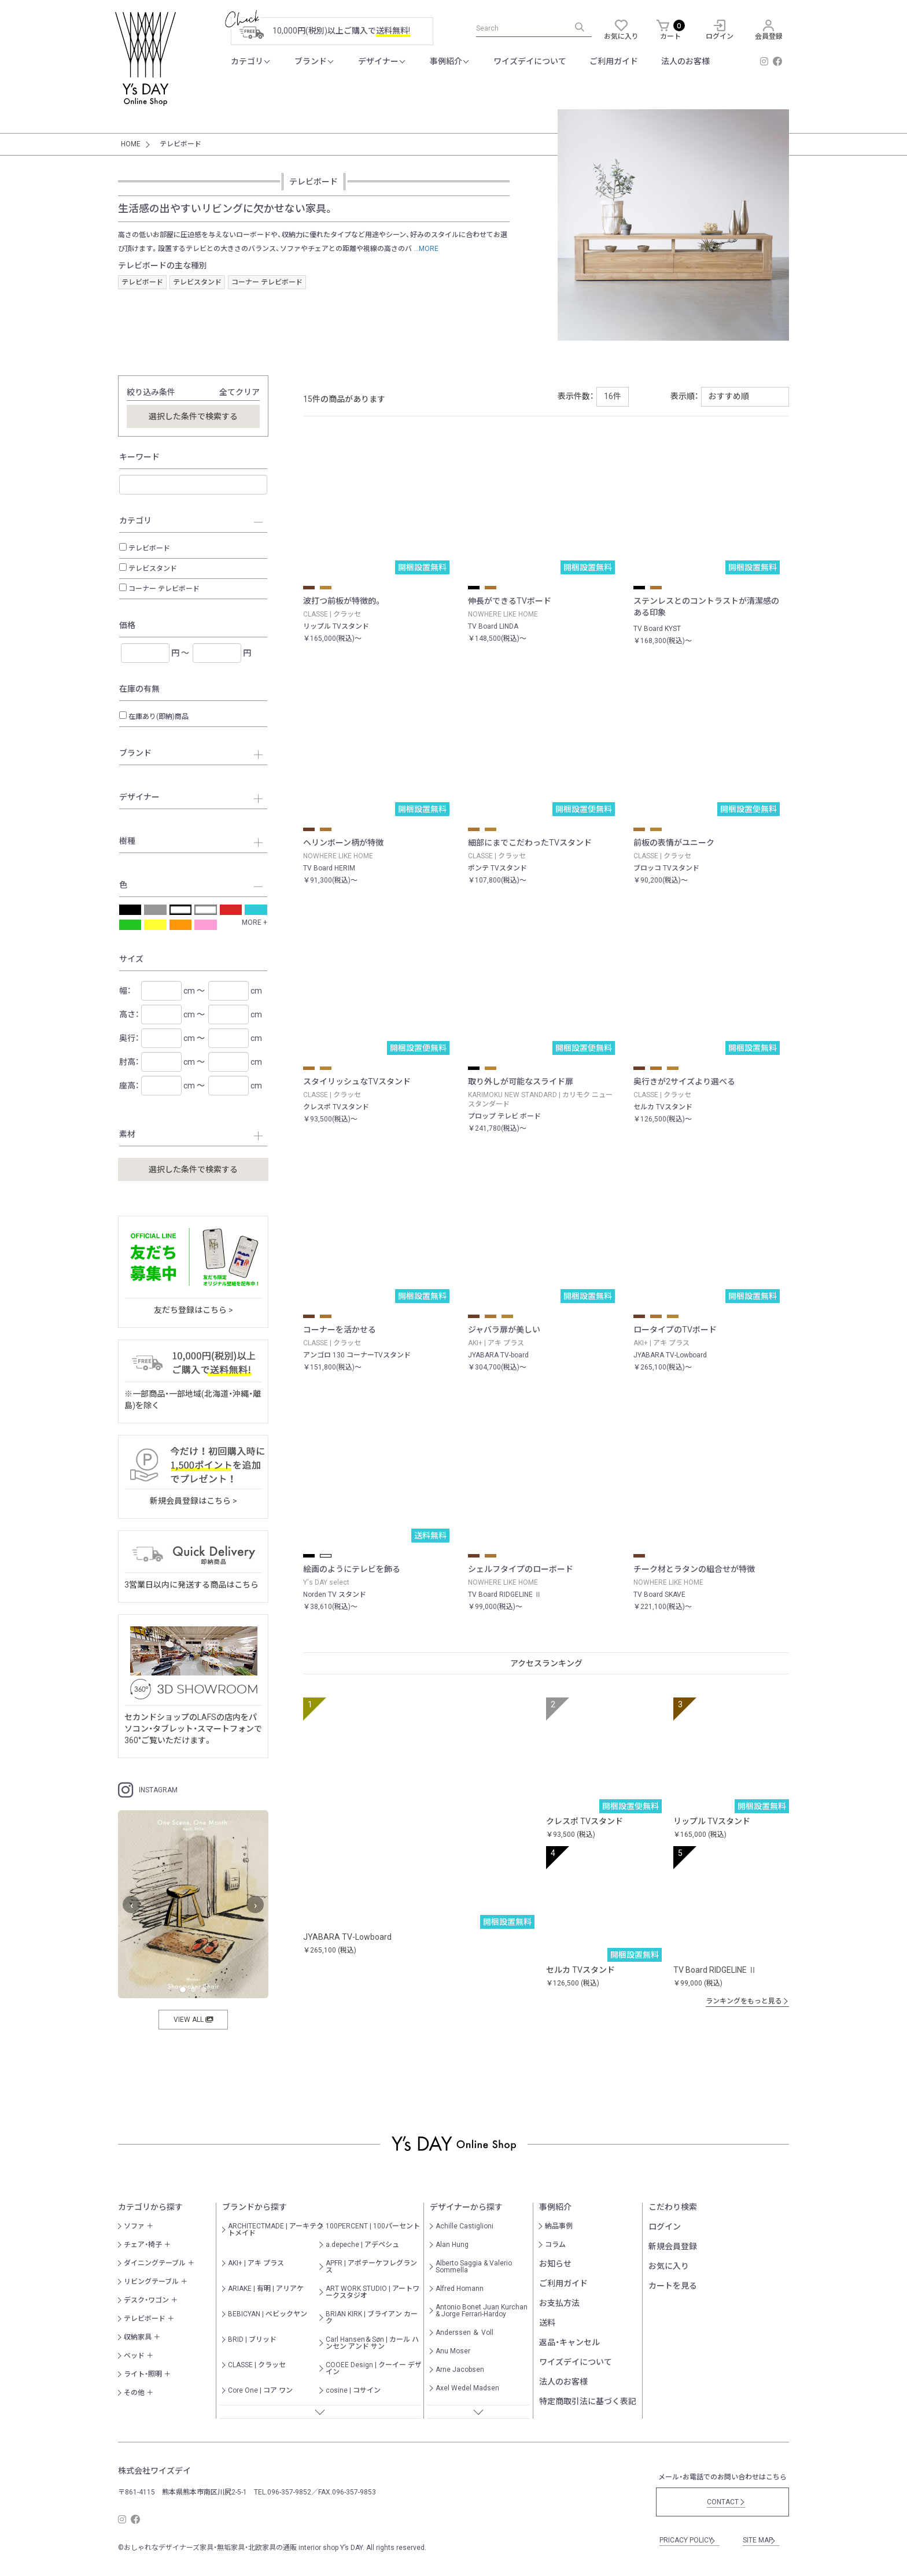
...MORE (425, 249)
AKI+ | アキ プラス (256, 2263)
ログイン (664, 2227)
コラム (555, 2244)
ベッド (134, 2355)
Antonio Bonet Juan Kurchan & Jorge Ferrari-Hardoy (482, 2310)
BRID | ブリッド (252, 2339)
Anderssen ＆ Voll (464, 2332)
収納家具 (138, 2337)
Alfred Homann (460, 2288)
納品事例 (559, 2226)
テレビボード (142, 282)
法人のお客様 (685, 61)
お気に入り (668, 2266)
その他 (134, 2392)
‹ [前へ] (131, 1905)
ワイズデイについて (529, 61)
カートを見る (672, 2286)
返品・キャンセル (569, 2342)
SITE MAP (759, 2540)
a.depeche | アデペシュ (362, 2244)
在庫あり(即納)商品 (158, 717)
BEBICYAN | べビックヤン (267, 2314)
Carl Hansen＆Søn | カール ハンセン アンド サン (372, 2343)
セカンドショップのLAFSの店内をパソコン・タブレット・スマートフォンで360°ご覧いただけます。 (193, 1729)
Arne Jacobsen (460, 2369)
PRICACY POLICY (687, 2540)
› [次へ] (255, 1905)
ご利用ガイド (613, 61)
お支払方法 (559, 2303)
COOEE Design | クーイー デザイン (374, 2368)
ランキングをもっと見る (747, 2001)
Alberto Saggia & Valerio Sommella (474, 2267)
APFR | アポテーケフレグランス (371, 2267)
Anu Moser (453, 2351)
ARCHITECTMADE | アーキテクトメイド (275, 2230)
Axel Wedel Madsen (467, 2388)
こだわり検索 (672, 2207)
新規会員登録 (672, 2246)
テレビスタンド (197, 282)
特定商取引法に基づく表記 (587, 2401)
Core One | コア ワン (260, 2390)
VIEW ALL (193, 2020)
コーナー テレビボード (267, 282)
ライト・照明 (143, 2374)
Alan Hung (452, 2244)
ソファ (134, 2226)
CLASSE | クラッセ (257, 2364)
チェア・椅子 (143, 2244)
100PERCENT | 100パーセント (373, 2226)
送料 (547, 2323)
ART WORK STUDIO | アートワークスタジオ (372, 2292)
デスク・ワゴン (146, 2300)
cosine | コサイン (353, 2390)
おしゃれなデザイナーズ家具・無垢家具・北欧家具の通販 (210, 2548)
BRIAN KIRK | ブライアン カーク (372, 2317)
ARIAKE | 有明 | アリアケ (266, 2288)
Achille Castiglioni (464, 2226)
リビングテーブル (151, 2281)
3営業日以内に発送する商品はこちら (191, 1584)
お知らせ (555, 2264)
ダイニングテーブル (155, 2263)
